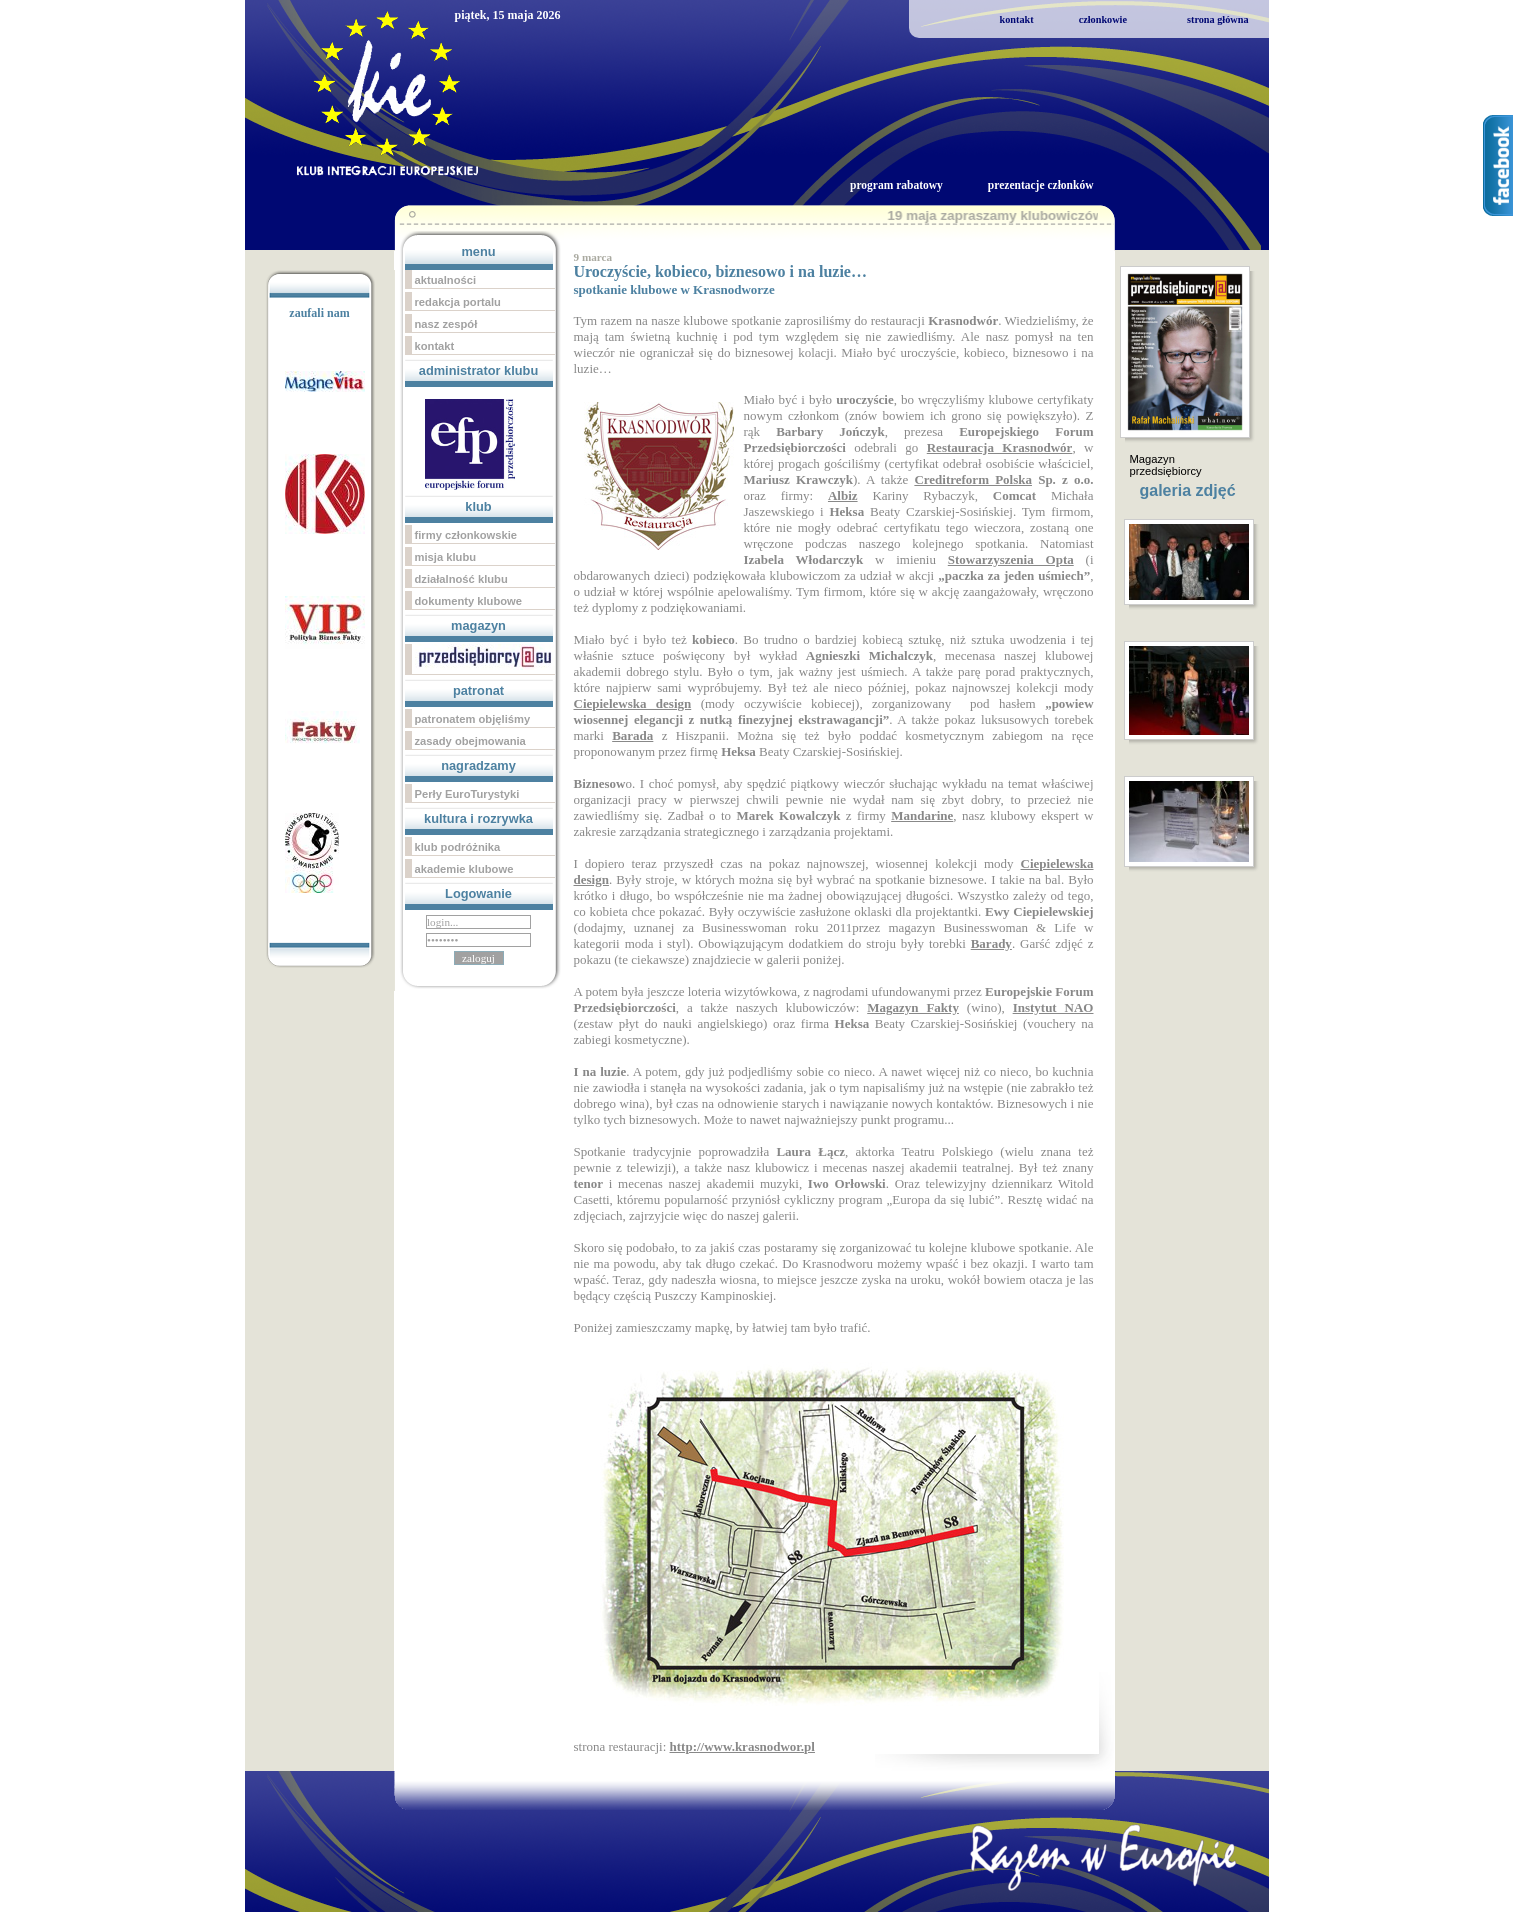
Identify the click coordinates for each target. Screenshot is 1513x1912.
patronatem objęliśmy (473, 719)
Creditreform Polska (973, 479)
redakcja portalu (458, 302)
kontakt (1017, 19)
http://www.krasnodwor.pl (742, 1746)
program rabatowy (896, 185)
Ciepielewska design (633, 703)
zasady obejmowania (470, 741)
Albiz (843, 495)
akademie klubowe (464, 869)
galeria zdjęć (1188, 490)
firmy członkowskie (466, 535)
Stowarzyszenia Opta (1011, 559)
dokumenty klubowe (469, 601)
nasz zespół (446, 324)
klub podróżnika (458, 847)
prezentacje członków (1041, 185)
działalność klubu (461, 579)
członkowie (1103, 19)
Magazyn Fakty (913, 1007)
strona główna (1218, 19)
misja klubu (446, 557)
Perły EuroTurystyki (467, 794)
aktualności (446, 280)
